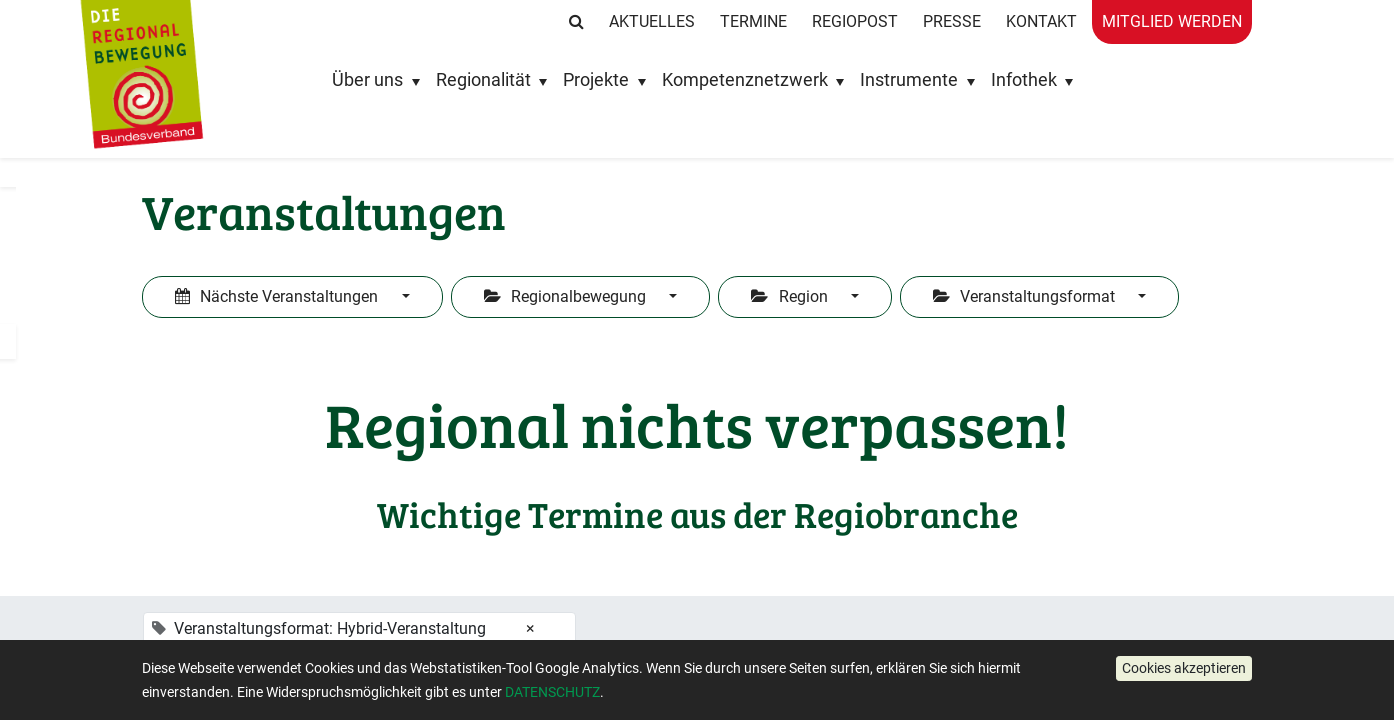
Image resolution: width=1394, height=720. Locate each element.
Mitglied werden (1172, 21)
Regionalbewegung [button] (567, 296)
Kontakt (1041, 21)
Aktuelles (652, 21)
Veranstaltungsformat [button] (1026, 296)
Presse (952, 21)
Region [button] (791, 296)
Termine (753, 21)
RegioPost (855, 21)
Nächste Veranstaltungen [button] (278, 296)
